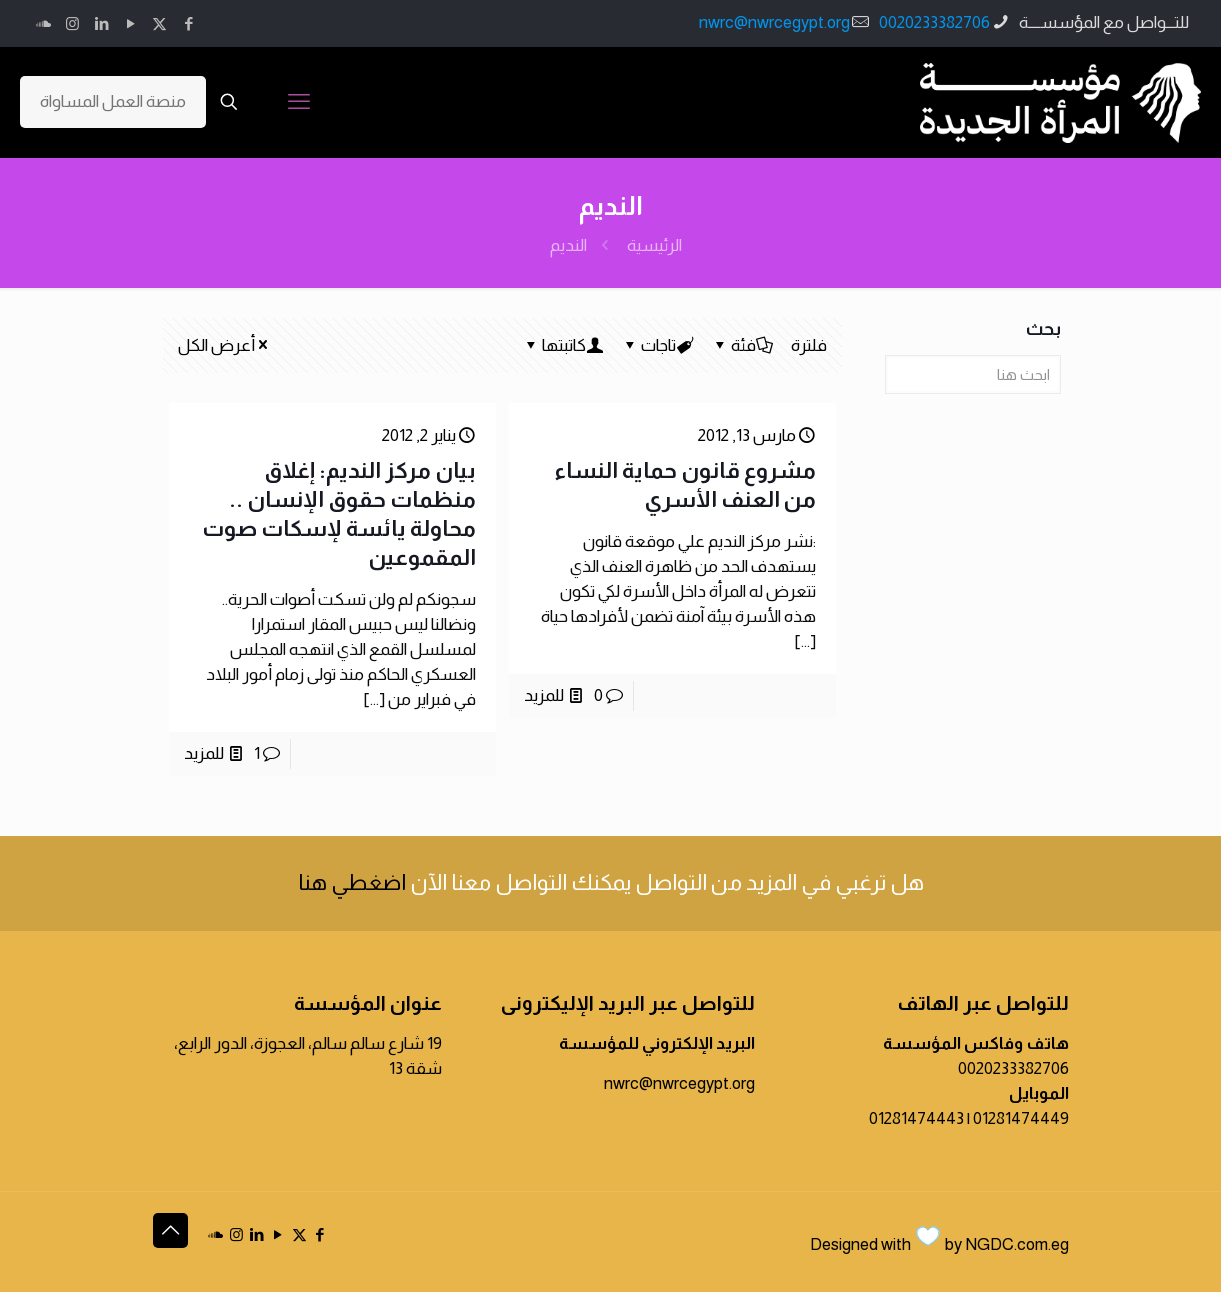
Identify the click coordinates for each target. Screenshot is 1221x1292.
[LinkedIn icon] (101, 23)
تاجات (657, 345)
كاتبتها (562, 345)
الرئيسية (654, 245)
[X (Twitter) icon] (159, 23)
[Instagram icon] (72, 23)
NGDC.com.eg (1017, 1244)
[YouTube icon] (130, 23)
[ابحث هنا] (972, 374)
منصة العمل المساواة (113, 101)
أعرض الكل (225, 345)
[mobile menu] (299, 102)
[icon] (43, 23)
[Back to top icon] (170, 1230)
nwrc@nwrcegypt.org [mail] (774, 22)
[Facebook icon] (188, 23)
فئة (742, 345)
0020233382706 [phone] (934, 22)
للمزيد (544, 695)
